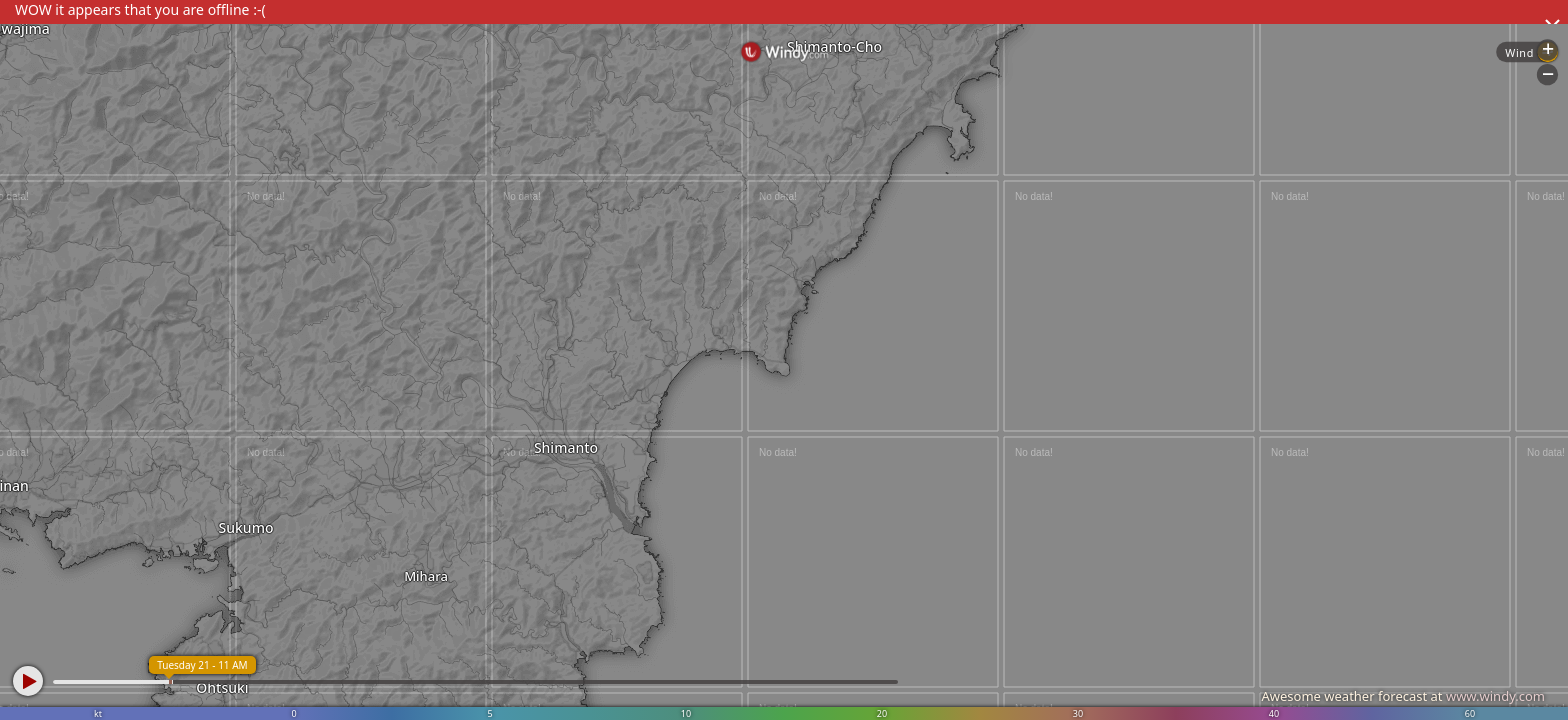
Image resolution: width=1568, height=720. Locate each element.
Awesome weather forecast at (1403, 696)
